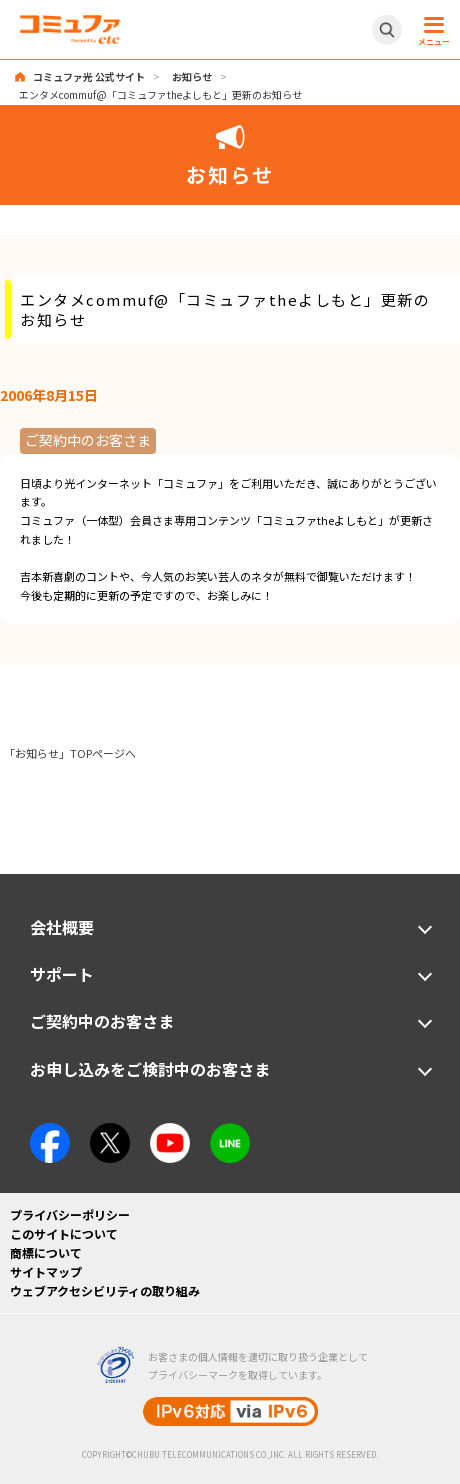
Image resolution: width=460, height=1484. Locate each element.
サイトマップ (46, 1271)
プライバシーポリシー (70, 1214)
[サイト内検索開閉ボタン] (387, 30)
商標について (46, 1252)
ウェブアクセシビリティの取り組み (105, 1290)
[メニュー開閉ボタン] (431, 30)
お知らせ (192, 76)
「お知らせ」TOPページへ (70, 753)
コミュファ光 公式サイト (89, 76)
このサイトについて (64, 1233)
